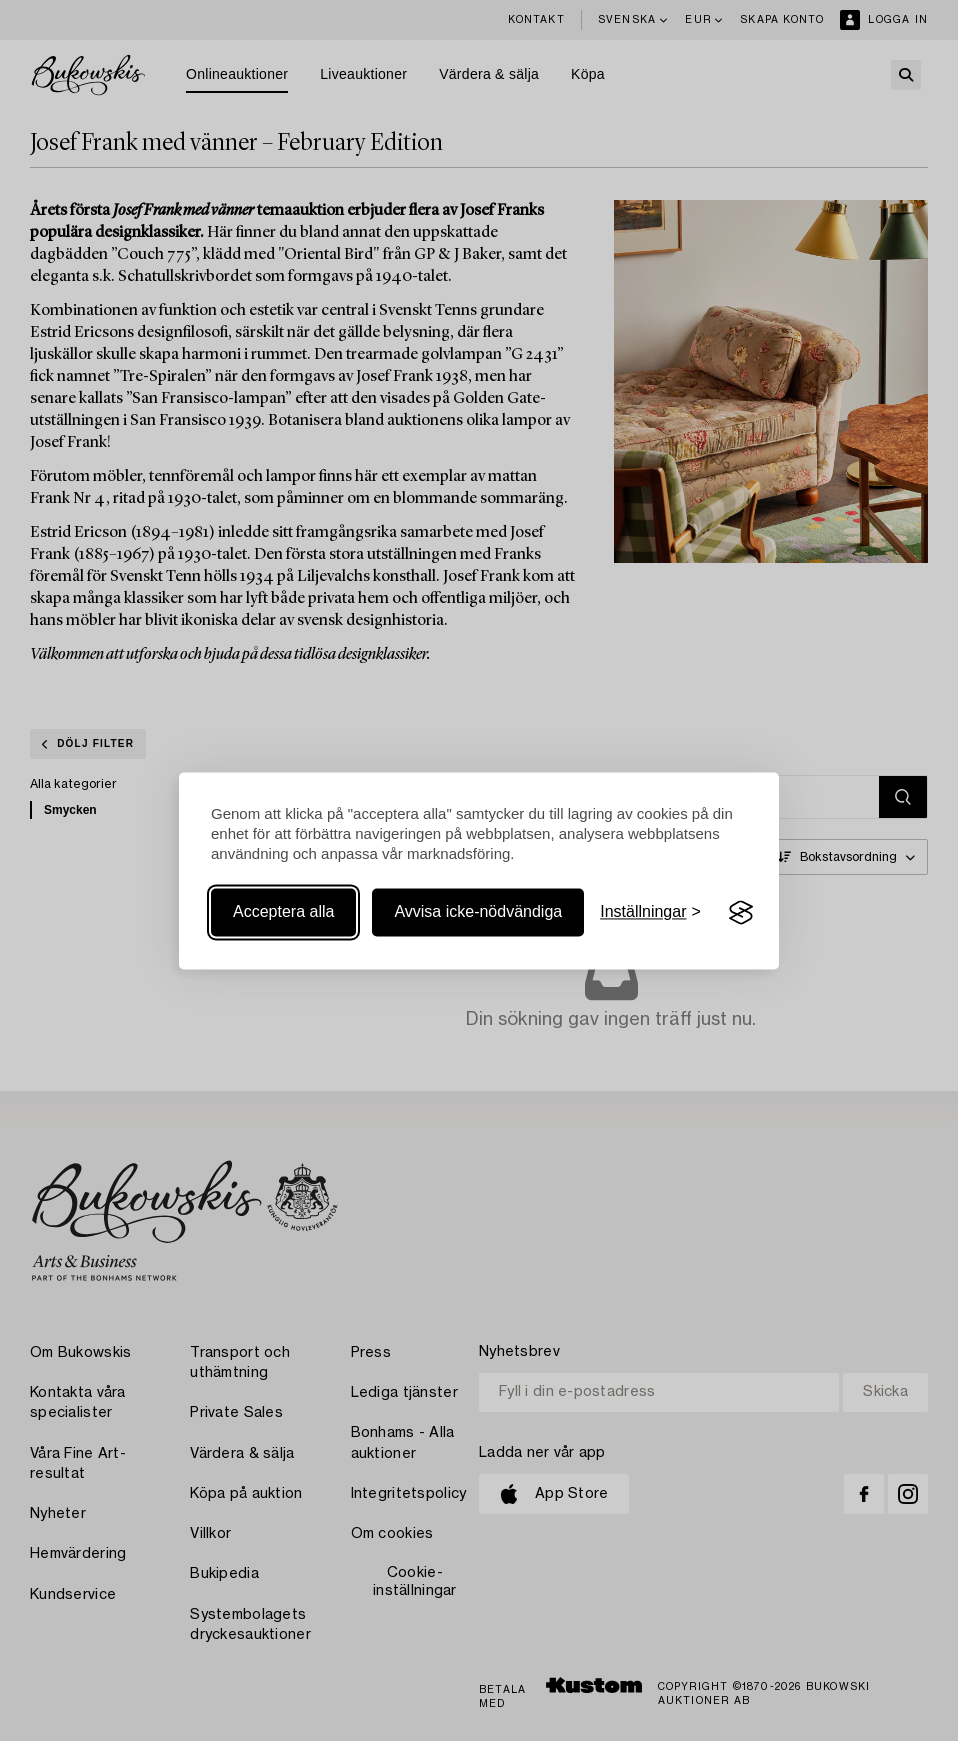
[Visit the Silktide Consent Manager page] (741, 913)
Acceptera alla (283, 912)
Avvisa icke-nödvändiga (478, 912)
